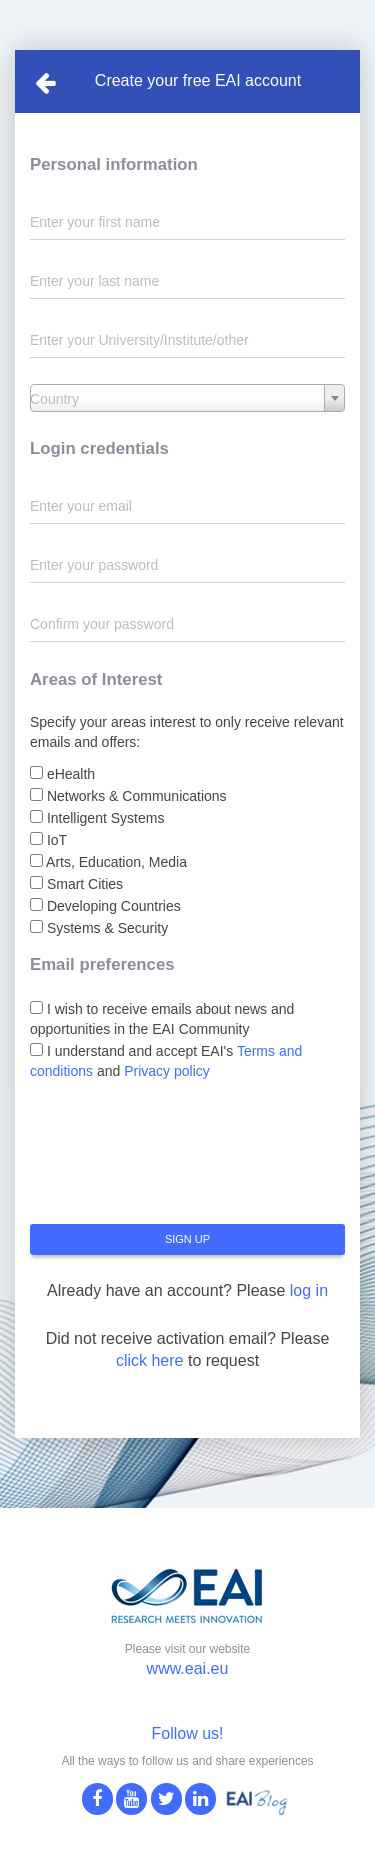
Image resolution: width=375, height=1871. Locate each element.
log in (309, 1290)
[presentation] (182, 1160)
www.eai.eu (188, 1668)
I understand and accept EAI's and (166, 1061)
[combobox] (187, 398)
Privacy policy (167, 1071)
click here (150, 1360)
